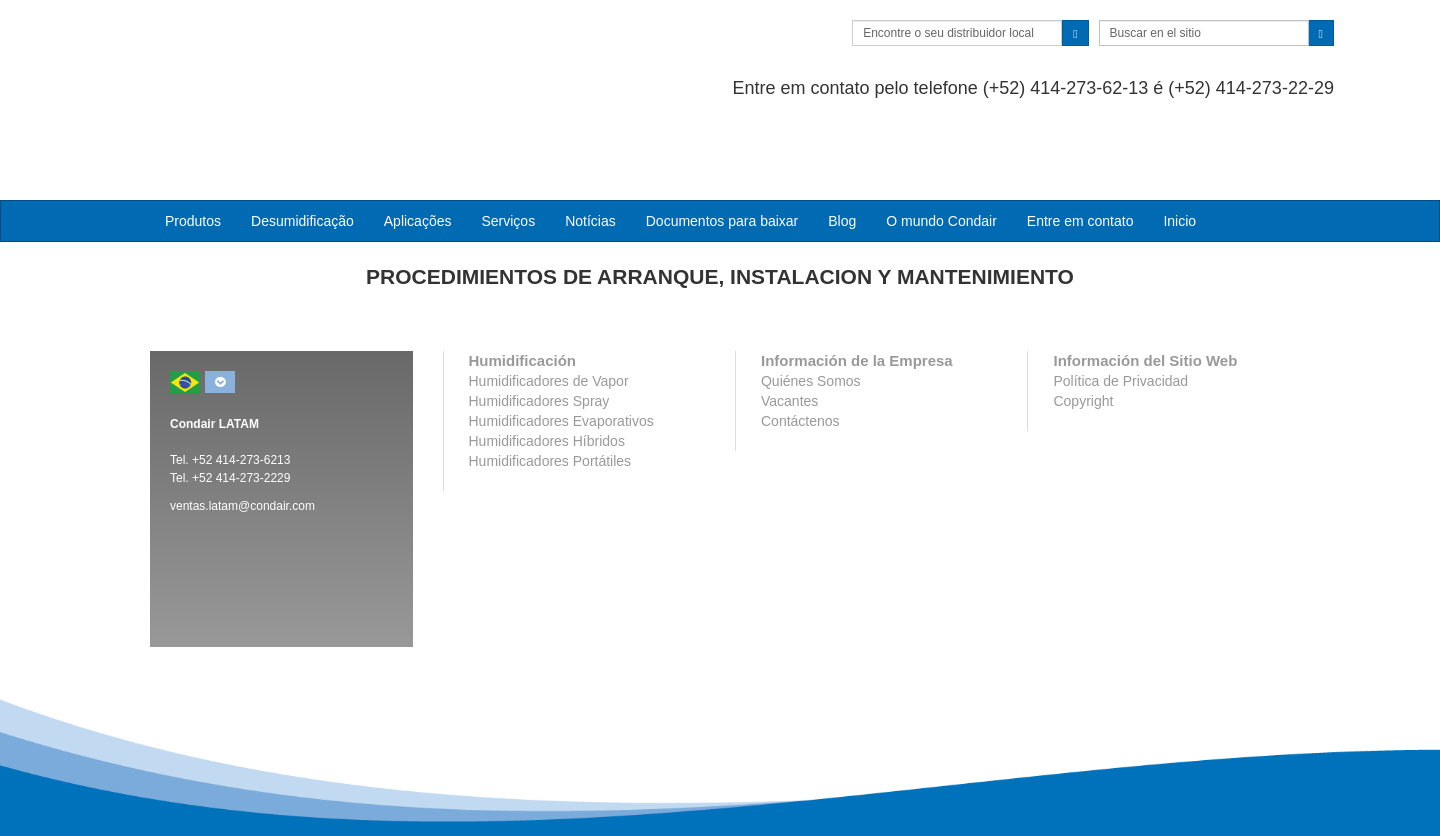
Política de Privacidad (1120, 302)
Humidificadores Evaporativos (561, 342)
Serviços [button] (508, 141)
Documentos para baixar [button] (722, 141)
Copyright (1083, 322)
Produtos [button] (193, 141)
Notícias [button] (590, 141)
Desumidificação (302, 141)
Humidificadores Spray (539, 322)
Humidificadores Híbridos (547, 362)
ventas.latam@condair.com (242, 427)
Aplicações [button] (418, 141)
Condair (265, 45)
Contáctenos (800, 342)
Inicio (1179, 141)
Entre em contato (1080, 141)
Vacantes (789, 322)
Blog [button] (842, 141)
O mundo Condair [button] (941, 141)
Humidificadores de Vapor (549, 302)
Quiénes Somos (811, 302)
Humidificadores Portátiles (550, 382)
